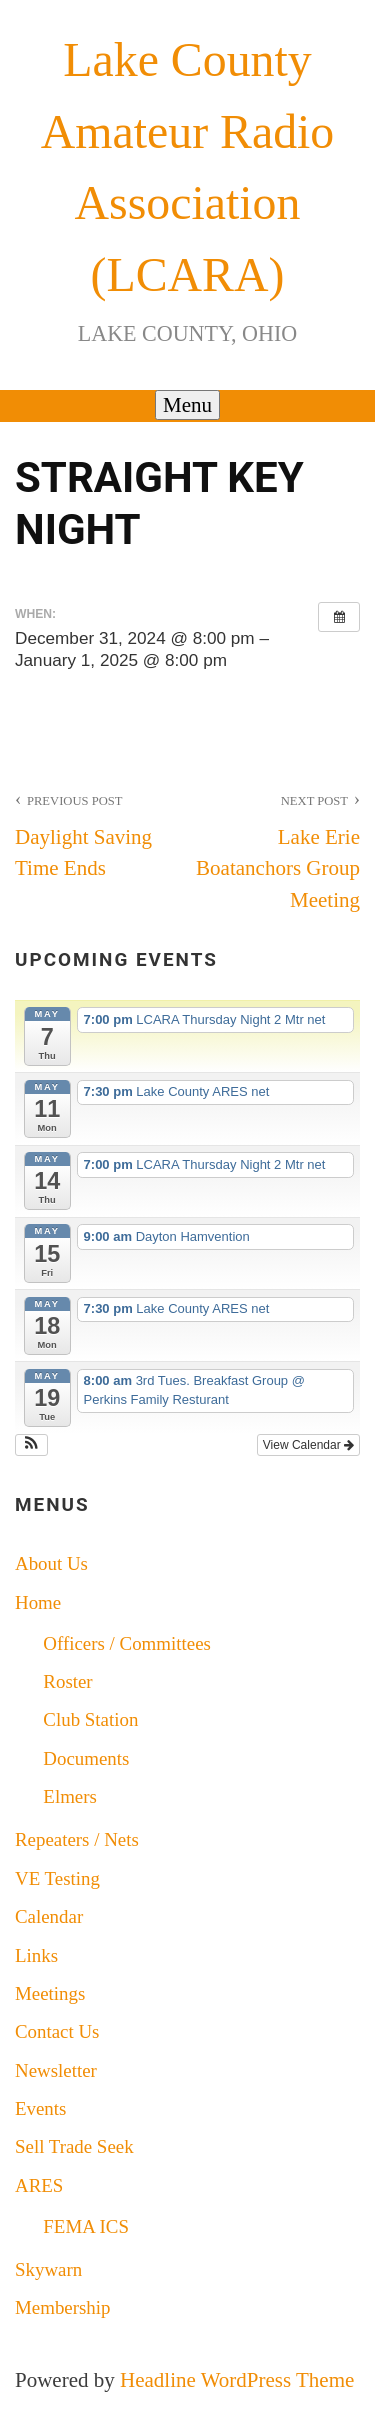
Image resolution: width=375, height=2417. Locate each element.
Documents (86, 1758)
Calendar (49, 1916)
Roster (67, 1681)
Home (38, 1602)
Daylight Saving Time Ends (101, 833)
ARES (39, 2185)
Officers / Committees (127, 1643)
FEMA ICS (86, 2226)
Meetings (50, 1993)
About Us (51, 1563)
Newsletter (56, 2070)
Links (36, 1955)
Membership (63, 2307)
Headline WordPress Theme (237, 2380)
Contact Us (57, 2031)
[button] (31, 1445)
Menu (187, 405)
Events (40, 2108)
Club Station (90, 1719)
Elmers (70, 1796)
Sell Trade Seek (74, 2146)
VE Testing (57, 1878)
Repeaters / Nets (77, 1839)
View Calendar (308, 1445)
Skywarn (48, 2269)
